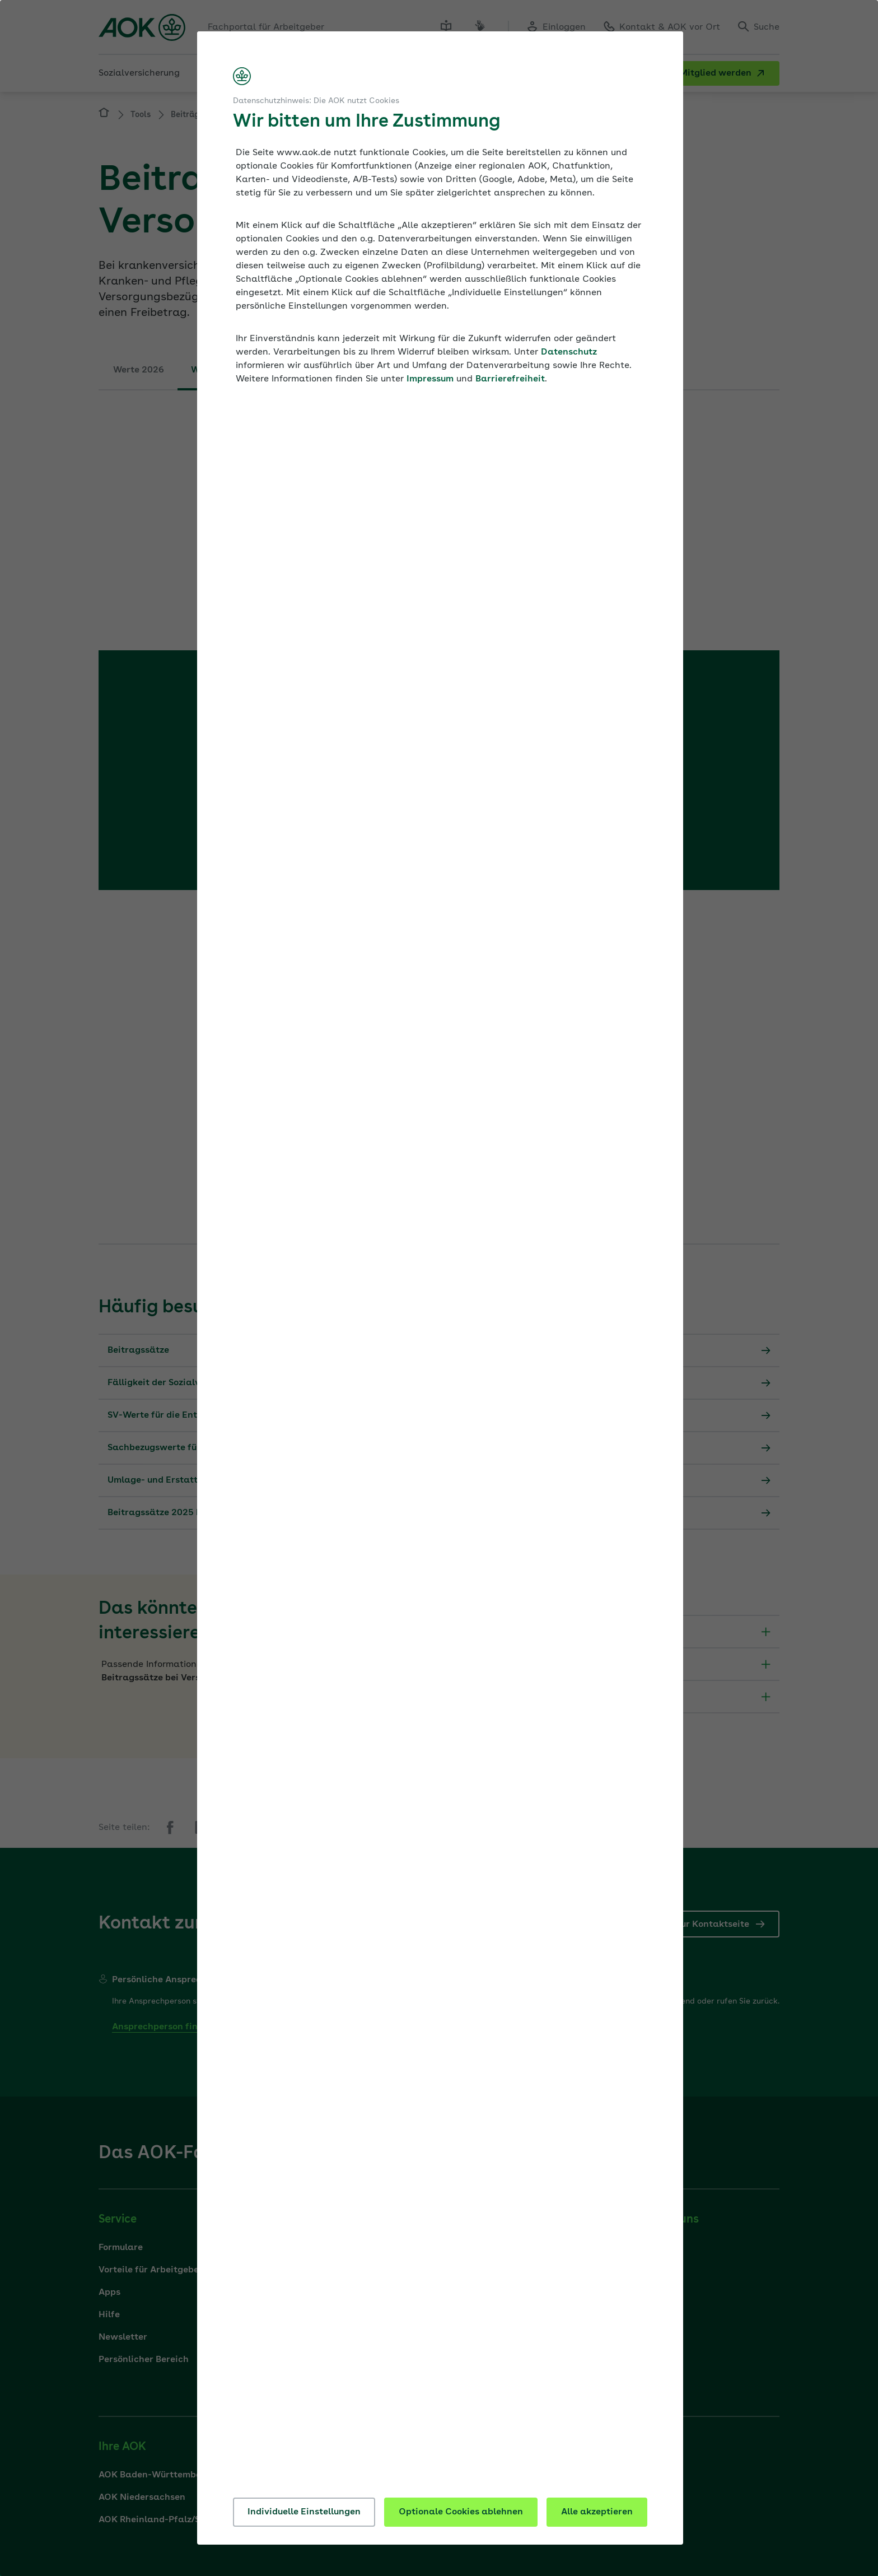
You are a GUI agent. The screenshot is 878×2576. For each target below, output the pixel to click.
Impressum (430, 379)
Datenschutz (569, 352)
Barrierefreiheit (510, 379)
